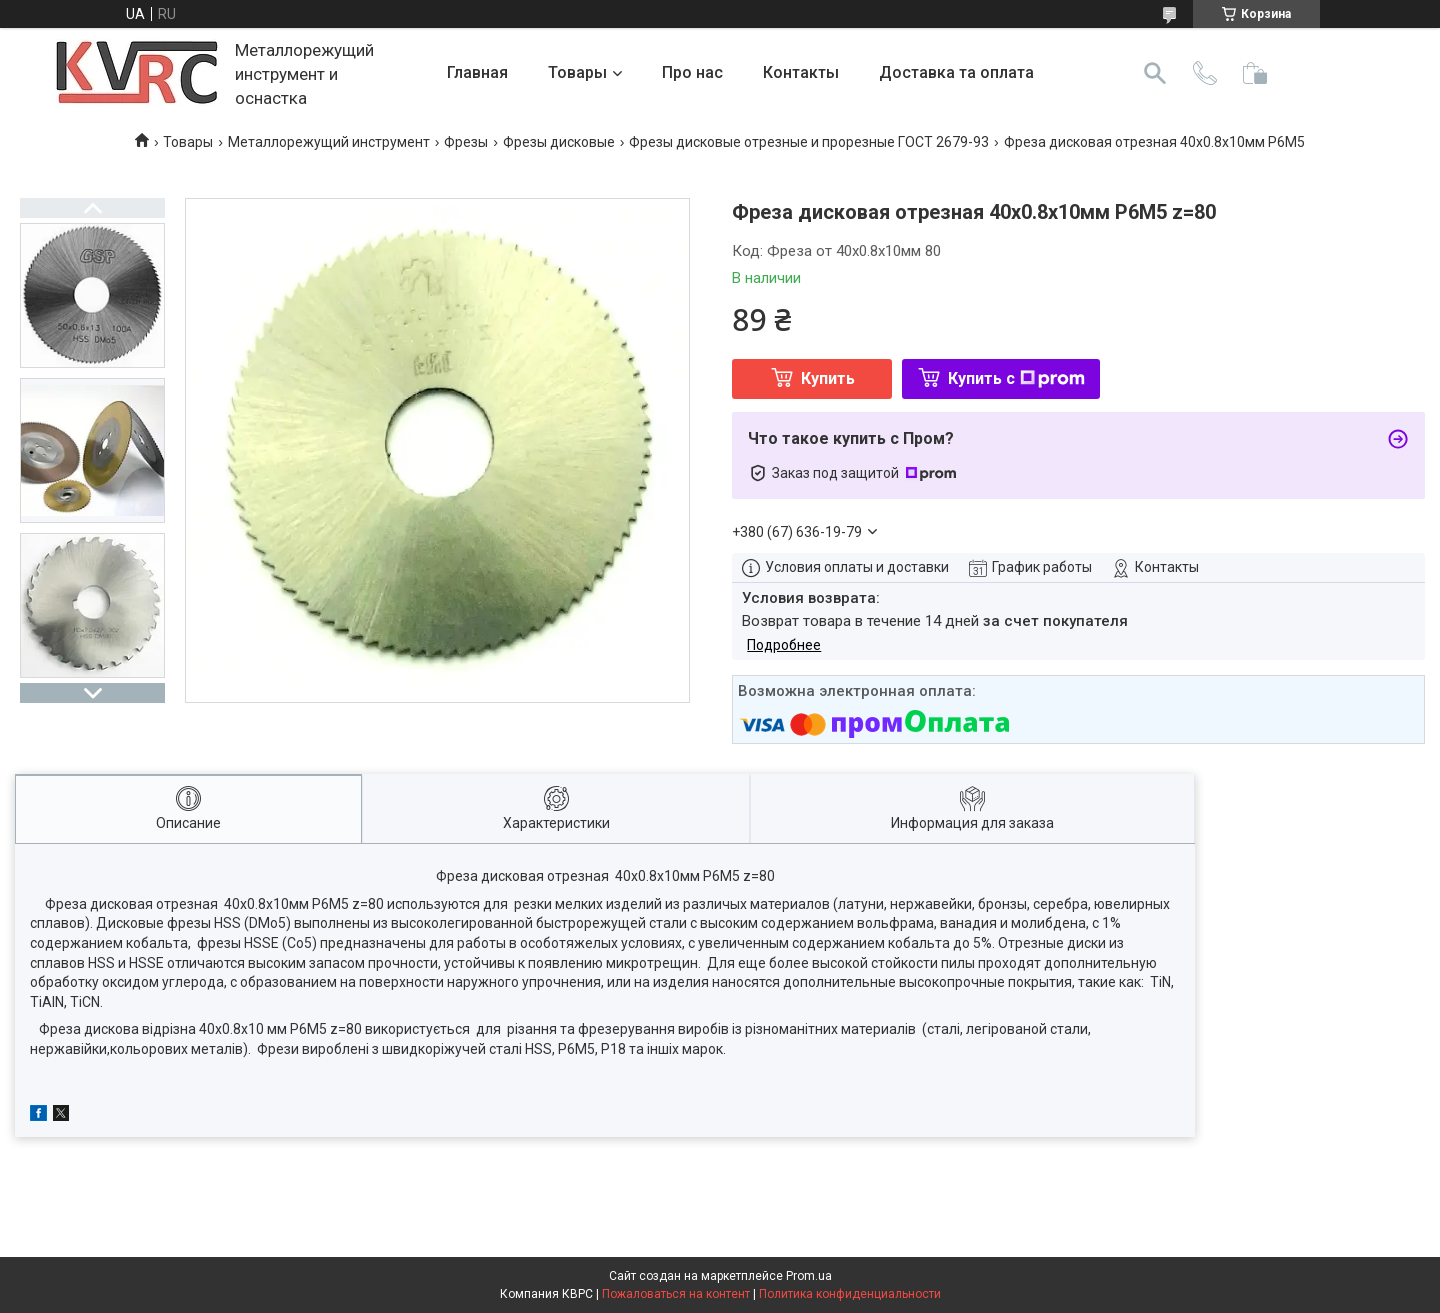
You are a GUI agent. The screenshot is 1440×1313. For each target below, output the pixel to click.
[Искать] (1155, 73)
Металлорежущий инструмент (329, 142)
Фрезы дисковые (559, 142)
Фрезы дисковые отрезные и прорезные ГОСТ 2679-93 (809, 142)
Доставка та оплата (956, 72)
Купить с (1016, 378)
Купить (828, 378)
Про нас (692, 72)
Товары (577, 72)
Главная (477, 72)
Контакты (801, 72)
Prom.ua (809, 1276)
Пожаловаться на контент (676, 1294)
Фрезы (466, 142)
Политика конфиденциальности (850, 1294)
